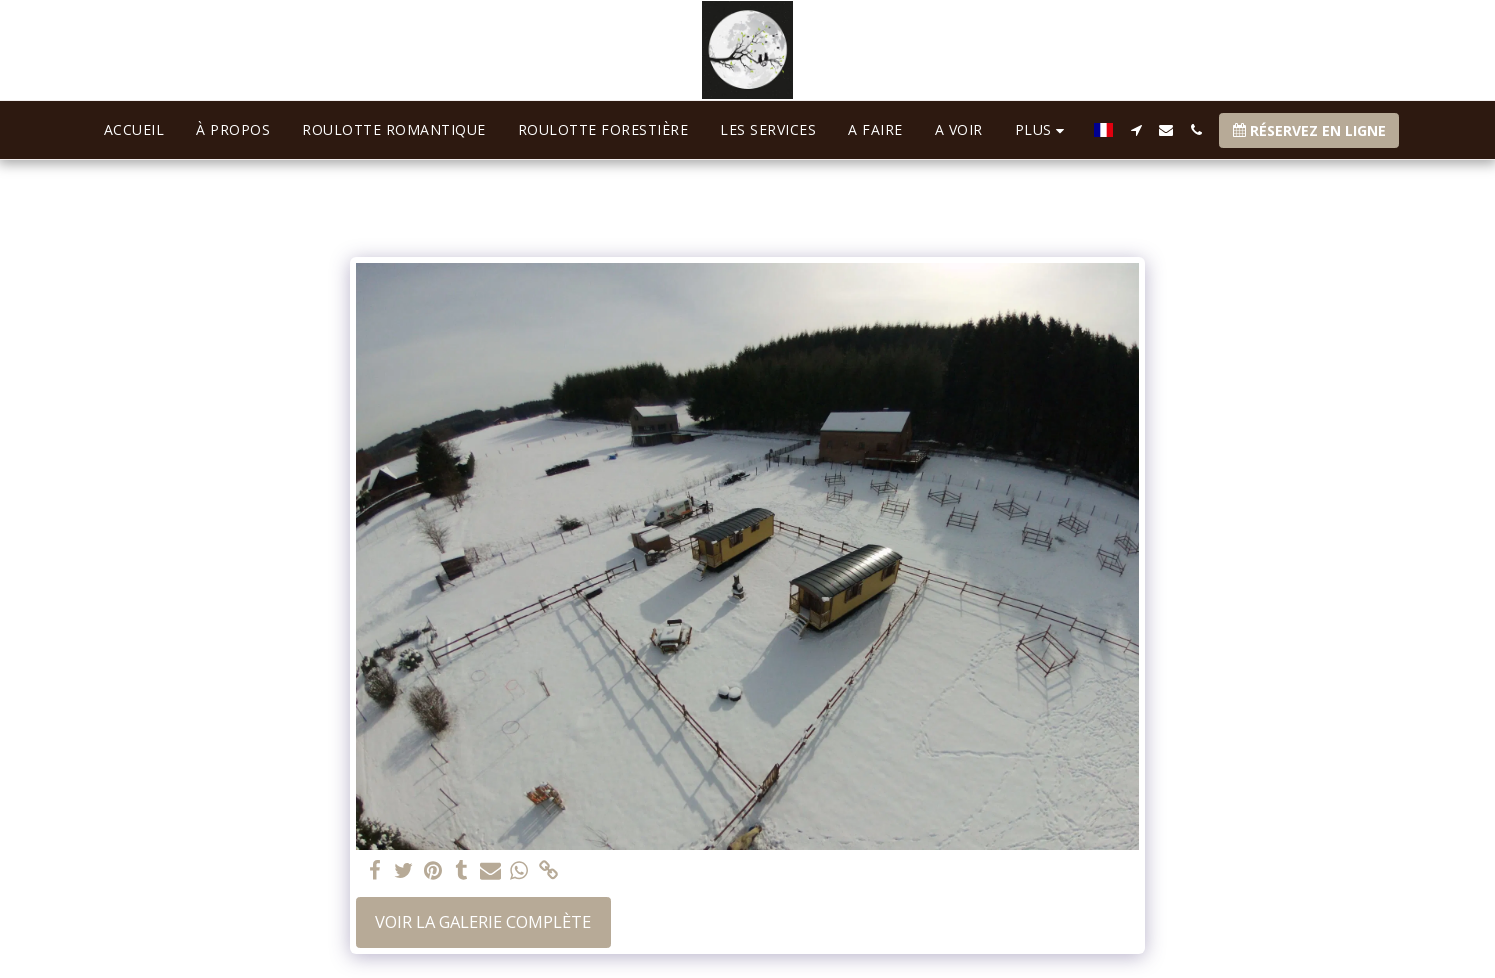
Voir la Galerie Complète (483, 921)
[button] (1136, 130)
